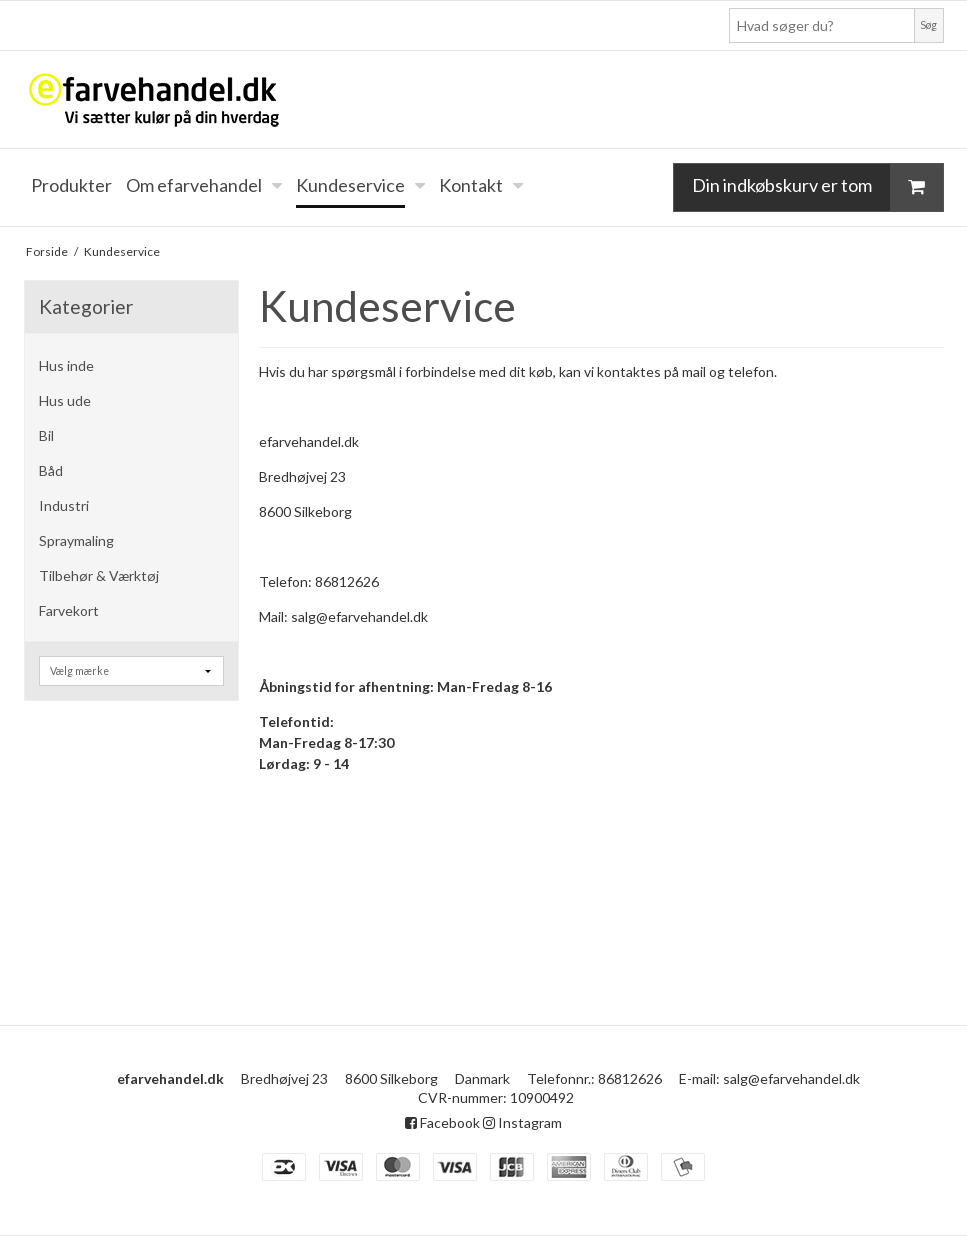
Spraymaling (76, 540)
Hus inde (66, 365)
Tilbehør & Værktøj (99, 575)
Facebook (442, 1122)
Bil (46, 435)
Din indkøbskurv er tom (817, 187)
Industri (64, 505)
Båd (51, 470)
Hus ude (65, 400)
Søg (928, 25)
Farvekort (69, 610)
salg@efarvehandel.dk (791, 1078)
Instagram (522, 1122)
